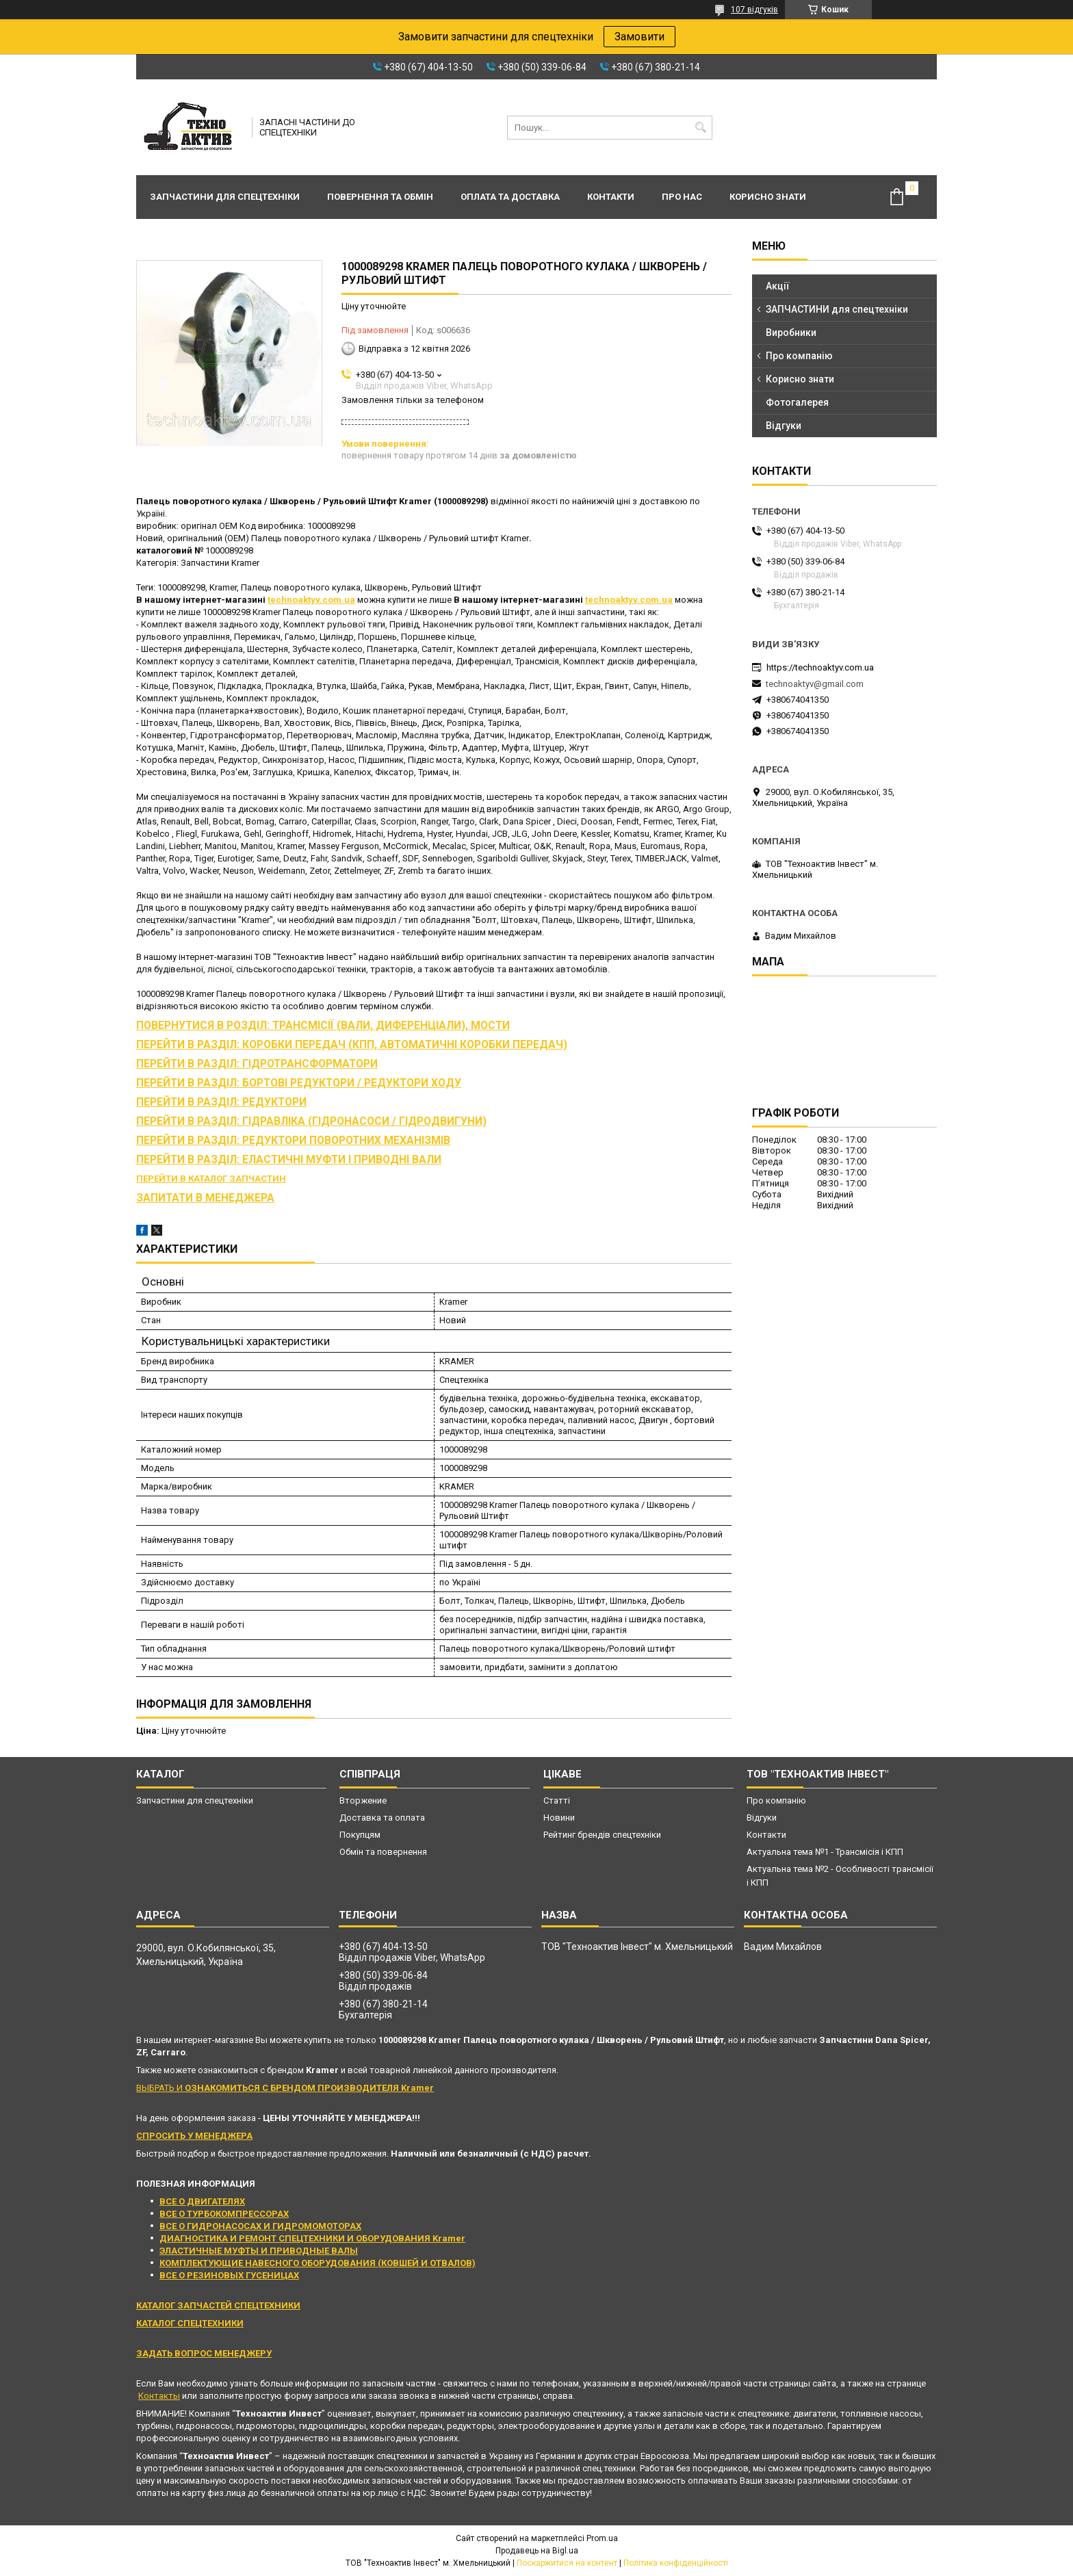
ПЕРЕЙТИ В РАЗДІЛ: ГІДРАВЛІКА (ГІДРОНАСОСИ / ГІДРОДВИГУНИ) (311, 1121)
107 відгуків (754, 9)
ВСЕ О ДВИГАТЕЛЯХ (202, 2201)
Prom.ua (602, 2538)
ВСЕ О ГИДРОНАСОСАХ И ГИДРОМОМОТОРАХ (260, 2226)
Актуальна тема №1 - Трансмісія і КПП (825, 1852)
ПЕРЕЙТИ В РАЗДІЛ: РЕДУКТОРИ (221, 1102)
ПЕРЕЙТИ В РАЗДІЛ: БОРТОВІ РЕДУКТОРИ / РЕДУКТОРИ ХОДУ (298, 1083)
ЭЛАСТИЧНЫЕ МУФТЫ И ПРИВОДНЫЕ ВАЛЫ (258, 2251)
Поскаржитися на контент (567, 2563)
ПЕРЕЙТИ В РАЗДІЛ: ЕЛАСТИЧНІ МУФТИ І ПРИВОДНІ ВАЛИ (288, 1160)
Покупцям (359, 1835)
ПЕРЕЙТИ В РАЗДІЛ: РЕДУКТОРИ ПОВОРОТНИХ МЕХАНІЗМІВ (293, 1140)
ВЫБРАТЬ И (285, 2088)
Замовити (639, 36)
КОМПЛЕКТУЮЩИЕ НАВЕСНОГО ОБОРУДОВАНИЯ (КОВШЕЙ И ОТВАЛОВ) (317, 2263)
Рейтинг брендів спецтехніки (602, 1835)
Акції (778, 286)
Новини (559, 1817)
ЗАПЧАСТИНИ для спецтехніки (837, 309)
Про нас (682, 197)
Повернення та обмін (380, 197)
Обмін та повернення (383, 1852)
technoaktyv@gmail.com (815, 684)
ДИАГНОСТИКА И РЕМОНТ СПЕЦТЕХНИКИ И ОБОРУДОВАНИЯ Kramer (312, 2238)
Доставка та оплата (382, 1817)
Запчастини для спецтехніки (225, 197)
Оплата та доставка (510, 197)
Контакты (159, 2396)
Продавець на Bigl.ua (536, 2550)
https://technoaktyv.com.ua (820, 667)
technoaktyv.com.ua (311, 600)
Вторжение (363, 1800)
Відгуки (783, 425)
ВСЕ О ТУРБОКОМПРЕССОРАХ (224, 2214)
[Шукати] (700, 128)
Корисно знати (767, 197)
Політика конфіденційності (675, 2563)
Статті (556, 1800)
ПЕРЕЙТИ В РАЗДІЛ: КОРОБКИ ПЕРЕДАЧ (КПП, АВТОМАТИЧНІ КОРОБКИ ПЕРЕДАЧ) (351, 1045)
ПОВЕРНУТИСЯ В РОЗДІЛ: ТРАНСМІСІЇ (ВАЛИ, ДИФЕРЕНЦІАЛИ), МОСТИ (323, 1025)
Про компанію (799, 355)
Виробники (791, 332)
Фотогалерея (797, 402)
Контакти (610, 197)
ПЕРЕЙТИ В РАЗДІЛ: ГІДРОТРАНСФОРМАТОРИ (257, 1064)
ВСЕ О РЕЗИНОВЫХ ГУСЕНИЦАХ (229, 2275)
